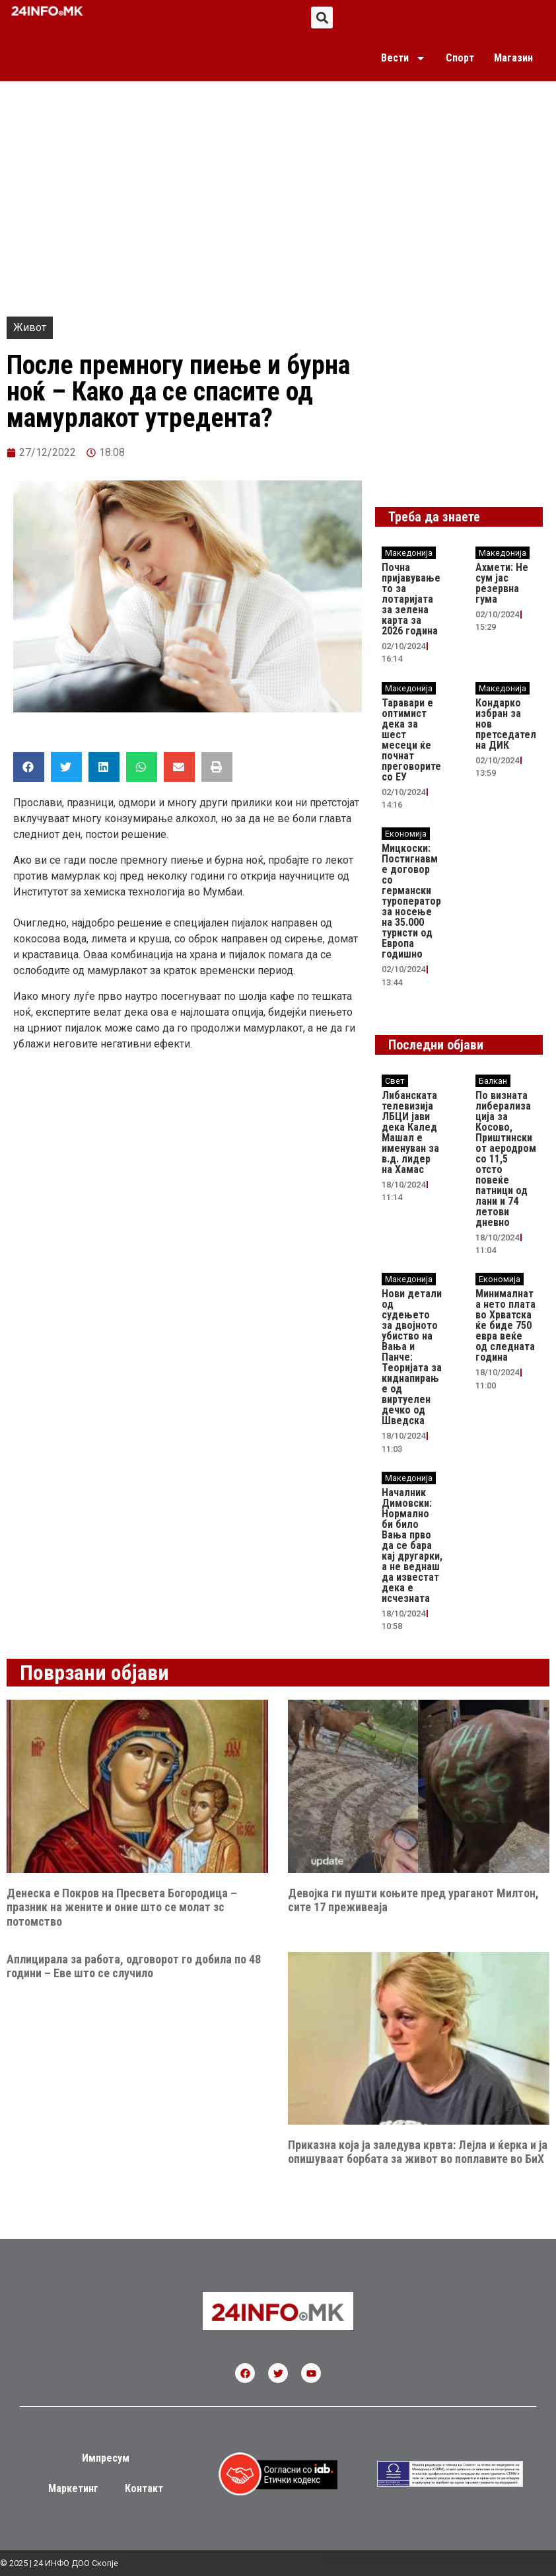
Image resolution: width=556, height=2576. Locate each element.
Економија (406, 834)
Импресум (105, 2458)
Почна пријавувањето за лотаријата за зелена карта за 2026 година (411, 599)
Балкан (493, 1081)
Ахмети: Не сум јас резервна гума (501, 583)
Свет (395, 1081)
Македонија (409, 553)
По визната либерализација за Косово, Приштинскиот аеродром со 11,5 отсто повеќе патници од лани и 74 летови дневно (505, 1159)
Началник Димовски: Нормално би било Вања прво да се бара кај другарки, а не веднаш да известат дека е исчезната (412, 1545)
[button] (322, 17)
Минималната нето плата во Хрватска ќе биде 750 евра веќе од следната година (505, 1325)
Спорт (460, 58)
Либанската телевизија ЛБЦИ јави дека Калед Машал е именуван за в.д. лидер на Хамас (410, 1132)
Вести (403, 58)
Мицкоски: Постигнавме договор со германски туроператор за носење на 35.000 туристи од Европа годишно (411, 901)
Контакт (144, 2488)
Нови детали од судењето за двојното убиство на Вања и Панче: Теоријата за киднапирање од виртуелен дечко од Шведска (412, 1357)
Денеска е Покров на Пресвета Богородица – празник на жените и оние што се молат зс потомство (122, 1907)
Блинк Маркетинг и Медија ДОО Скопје (459, 2558)
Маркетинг (73, 2488)
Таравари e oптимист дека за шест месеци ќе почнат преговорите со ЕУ (411, 740)
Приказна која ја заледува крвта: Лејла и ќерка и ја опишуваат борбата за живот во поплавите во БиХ (417, 2152)
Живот (29, 327)
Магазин (513, 58)
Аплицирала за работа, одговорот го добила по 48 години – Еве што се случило (134, 1966)
